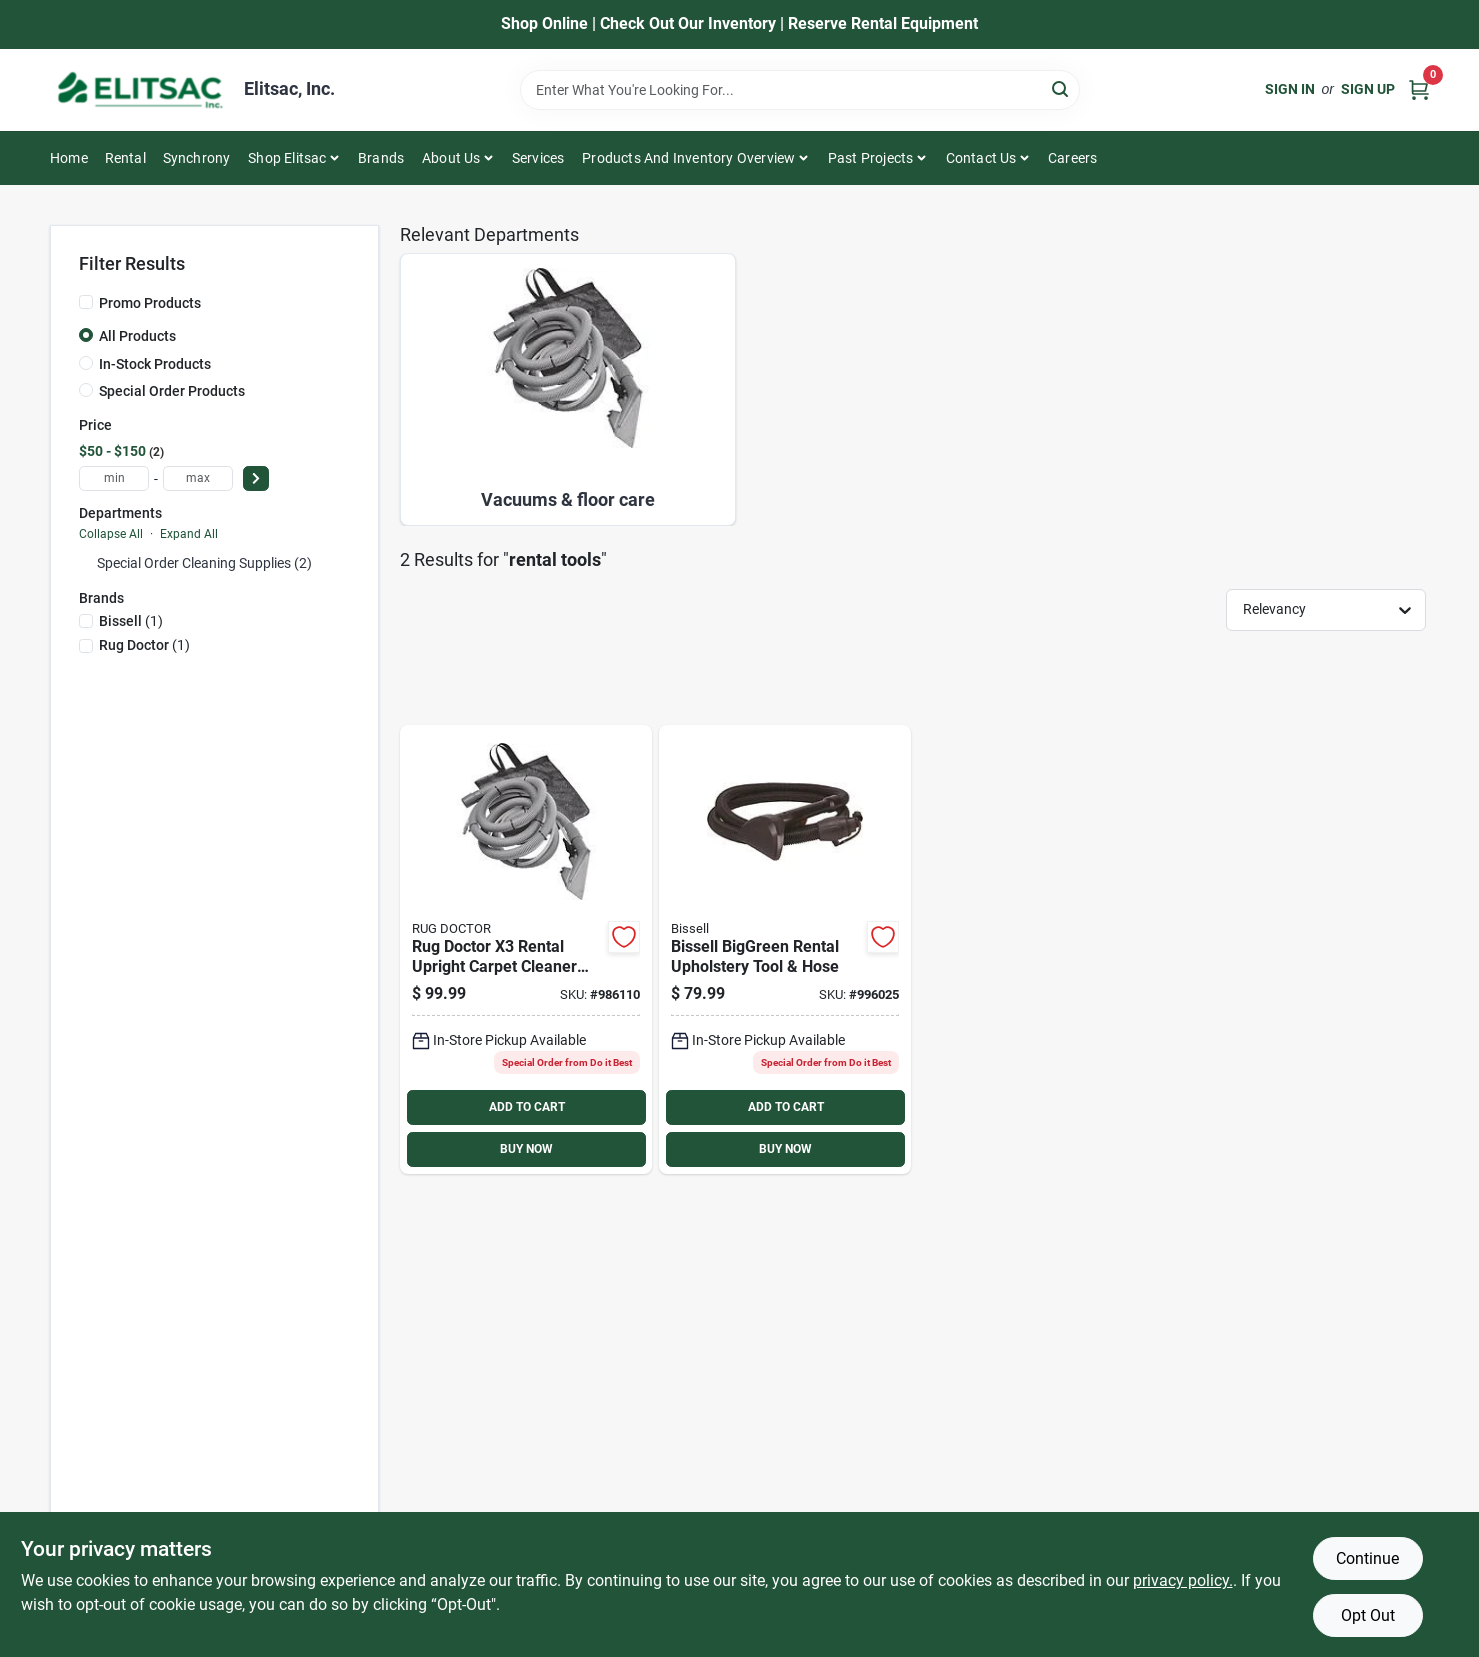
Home (69, 158)
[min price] (114, 478)
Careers (1072, 158)
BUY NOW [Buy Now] (526, 1149)
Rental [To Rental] (125, 158)
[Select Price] (256, 478)
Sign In (1290, 89)
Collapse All (111, 534)
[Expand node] (86, 563)
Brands (381, 158)
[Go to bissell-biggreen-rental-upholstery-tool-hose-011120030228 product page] (785, 949)
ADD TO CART (527, 1107)
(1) (131, 621)
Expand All (189, 534)
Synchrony (197, 158)
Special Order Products (172, 391)
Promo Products (150, 303)
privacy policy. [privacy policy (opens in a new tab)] (1183, 1580)
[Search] (1061, 88)
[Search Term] (800, 90)
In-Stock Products (155, 364)
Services (538, 158)
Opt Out (1368, 1615)
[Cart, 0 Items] (1419, 89)
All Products (137, 336)
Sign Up (1368, 89)
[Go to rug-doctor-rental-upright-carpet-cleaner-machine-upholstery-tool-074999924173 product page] (526, 949)
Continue (1367, 1558)
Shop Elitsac (287, 158)
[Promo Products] (86, 302)
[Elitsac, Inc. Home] (140, 90)
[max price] (198, 478)
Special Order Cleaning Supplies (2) (204, 563)
